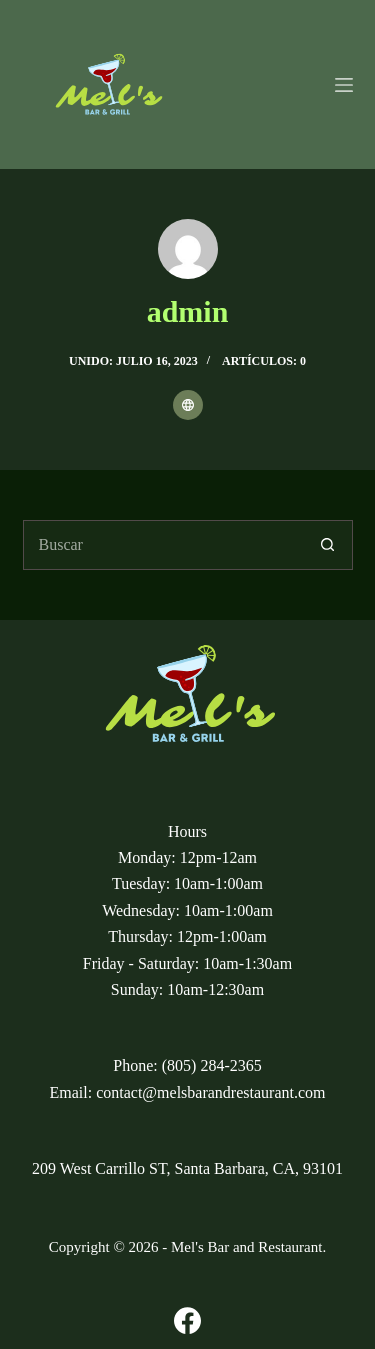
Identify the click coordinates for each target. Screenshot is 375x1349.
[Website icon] (188, 405)
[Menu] (344, 85)
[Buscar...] (163, 545)
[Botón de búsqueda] (328, 545)
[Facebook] (187, 1320)
